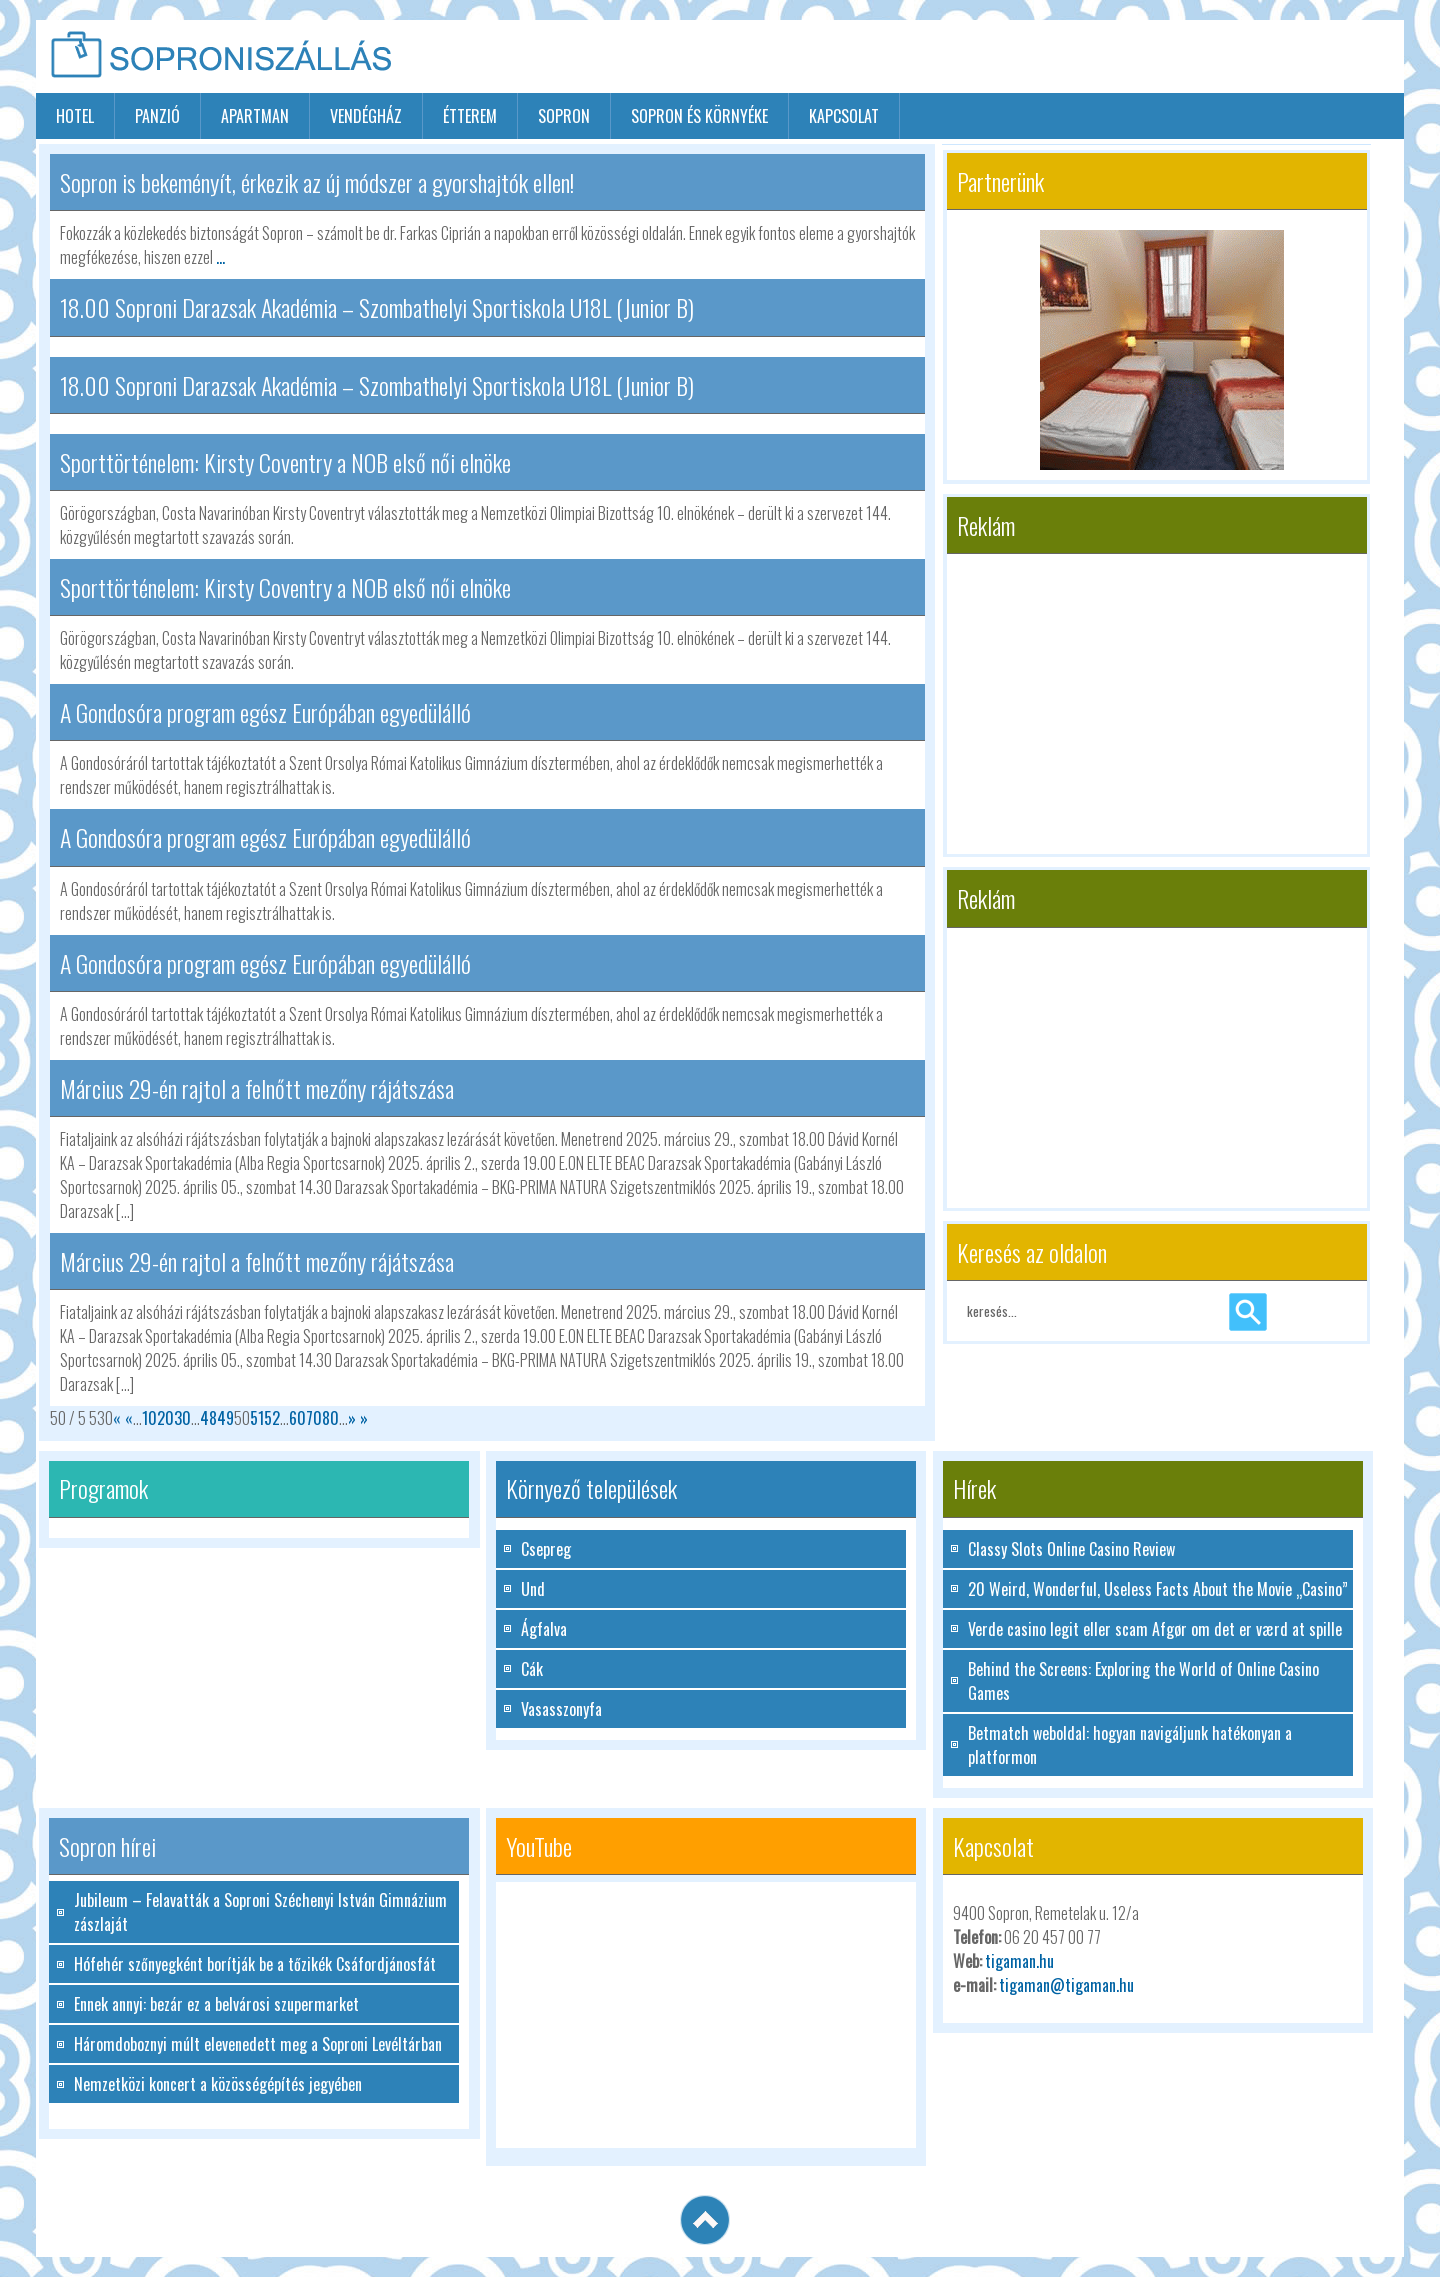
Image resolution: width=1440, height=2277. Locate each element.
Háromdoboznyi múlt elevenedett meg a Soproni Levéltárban (258, 2044)
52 (272, 1418)
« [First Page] (119, 1418)
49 (225, 1418)
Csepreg (546, 1549)
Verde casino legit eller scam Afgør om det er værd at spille (1155, 1629)
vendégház (366, 116)
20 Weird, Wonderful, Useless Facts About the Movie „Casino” (1158, 1589)
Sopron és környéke (699, 116)
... (220, 257)
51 (257, 1418)
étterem (470, 116)
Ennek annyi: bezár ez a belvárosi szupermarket (216, 2004)
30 (182, 1418)
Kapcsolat (844, 116)
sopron (564, 116)
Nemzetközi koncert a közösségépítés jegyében (218, 2084)
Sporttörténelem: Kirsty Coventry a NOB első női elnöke (285, 462)
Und (533, 1589)
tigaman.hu (1019, 1961)
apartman (255, 116)
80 (330, 1418)
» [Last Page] (362, 1418)
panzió (157, 116)
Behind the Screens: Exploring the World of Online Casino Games (1143, 1681)
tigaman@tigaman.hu (1066, 1985)
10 (149, 1418)
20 (165, 1418)
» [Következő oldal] (352, 1418)
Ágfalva (544, 1629)
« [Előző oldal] (129, 1418)
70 (314, 1418)
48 (208, 1418)
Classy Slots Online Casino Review (1071, 1549)
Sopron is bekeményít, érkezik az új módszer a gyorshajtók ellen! (317, 182)
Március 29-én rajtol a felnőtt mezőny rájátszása (257, 1088)
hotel (75, 116)
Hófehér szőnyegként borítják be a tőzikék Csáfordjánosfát (255, 1964)
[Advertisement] (1170, 58)
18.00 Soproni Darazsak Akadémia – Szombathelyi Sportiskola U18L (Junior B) (377, 307)
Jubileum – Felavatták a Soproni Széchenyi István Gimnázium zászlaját (260, 1912)
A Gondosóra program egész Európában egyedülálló (265, 712)
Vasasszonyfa (561, 1709)
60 (297, 1418)
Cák (532, 1669)
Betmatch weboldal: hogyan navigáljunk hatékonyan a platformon (1130, 1745)
